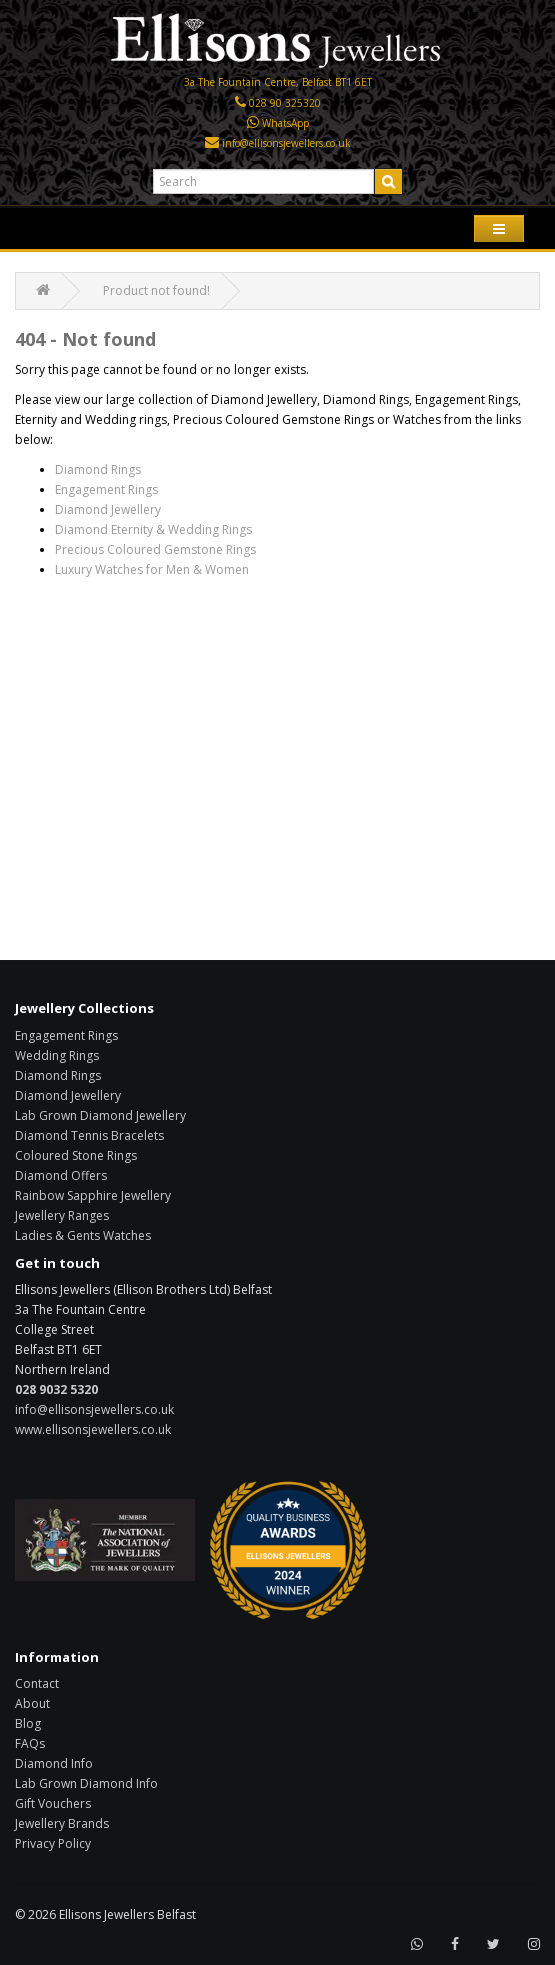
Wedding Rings (57, 1055)
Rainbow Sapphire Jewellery (93, 1195)
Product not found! (156, 290)
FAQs (30, 1743)
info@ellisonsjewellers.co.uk (286, 143)
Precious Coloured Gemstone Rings (155, 549)
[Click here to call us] (240, 103)
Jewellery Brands (62, 1823)
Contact (37, 1683)
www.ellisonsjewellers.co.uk (93, 1429)
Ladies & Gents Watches (83, 1235)
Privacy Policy (53, 1843)
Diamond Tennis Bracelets (89, 1135)
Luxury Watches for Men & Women (152, 569)
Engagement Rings (106, 489)
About (32, 1703)
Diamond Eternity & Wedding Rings (153, 529)
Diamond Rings (98, 469)
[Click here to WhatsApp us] (253, 123)
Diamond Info (54, 1763)
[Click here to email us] (212, 143)
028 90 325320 (285, 103)
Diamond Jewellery (108, 509)
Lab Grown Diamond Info (86, 1783)
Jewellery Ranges (62, 1215)
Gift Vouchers (53, 1803)
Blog (28, 1723)
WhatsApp (285, 123)
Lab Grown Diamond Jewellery (100, 1115)
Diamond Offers (61, 1175)
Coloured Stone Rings (76, 1155)
